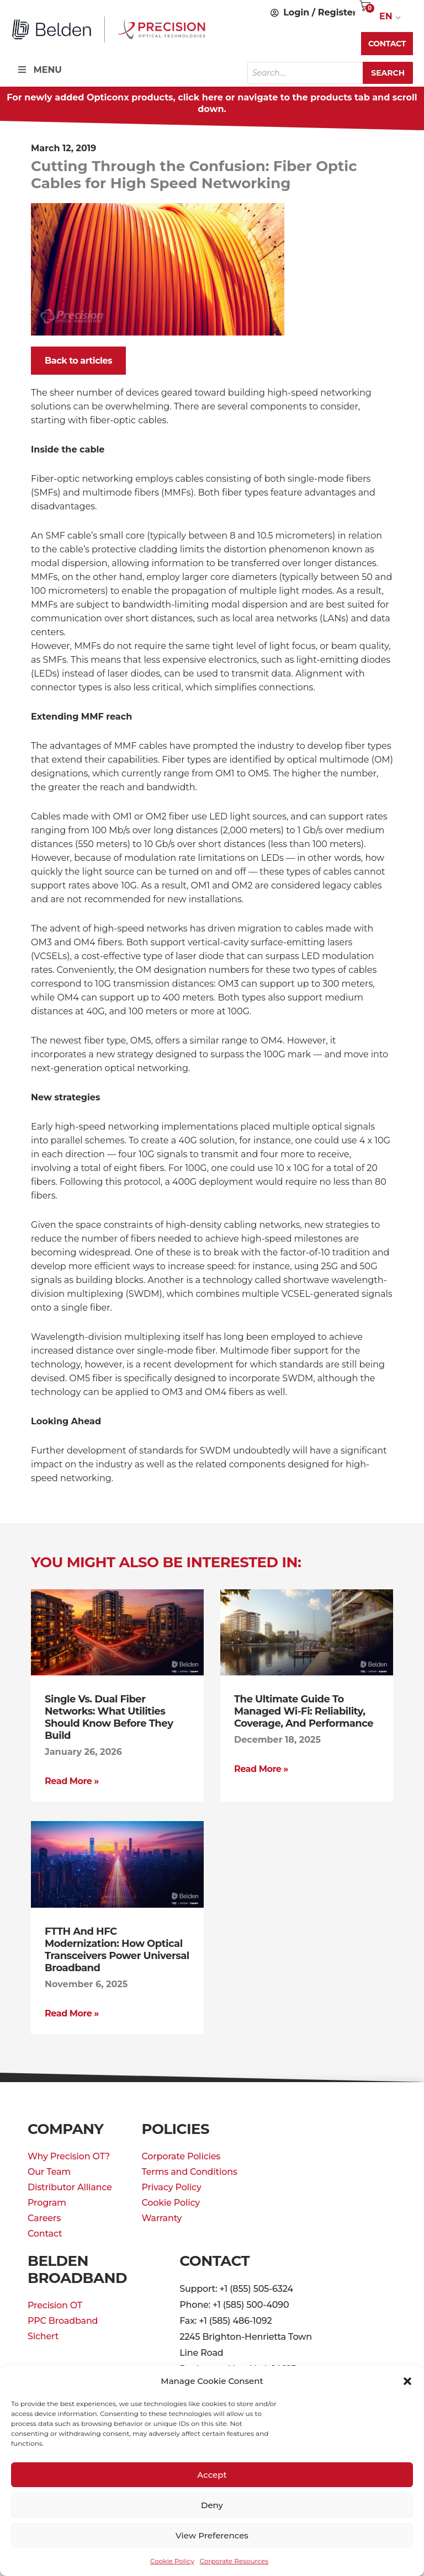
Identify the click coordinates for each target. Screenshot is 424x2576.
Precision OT (55, 2305)
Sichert (43, 2336)
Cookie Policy (172, 2561)
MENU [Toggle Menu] (39, 70)
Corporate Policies (180, 2156)
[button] (407, 2381)
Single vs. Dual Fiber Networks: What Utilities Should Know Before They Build (109, 1717)
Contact (45, 2233)
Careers (44, 2218)
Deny (212, 2505)
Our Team (49, 2172)
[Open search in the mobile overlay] (330, 73)
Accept (211, 2474)
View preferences (212, 2535)
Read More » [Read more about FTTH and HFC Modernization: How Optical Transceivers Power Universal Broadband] (72, 2013)
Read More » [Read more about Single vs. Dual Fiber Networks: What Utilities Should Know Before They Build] (72, 1781)
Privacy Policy (171, 2187)
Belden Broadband (77, 2269)
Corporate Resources (234, 2561)
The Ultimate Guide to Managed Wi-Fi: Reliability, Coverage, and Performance (303, 1711)
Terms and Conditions (189, 2172)
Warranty (161, 2218)
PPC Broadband (63, 2321)
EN (386, 16)
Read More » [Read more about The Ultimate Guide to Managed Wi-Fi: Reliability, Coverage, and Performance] (261, 1769)
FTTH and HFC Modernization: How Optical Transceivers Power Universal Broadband (117, 1949)
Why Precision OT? (69, 2156)
